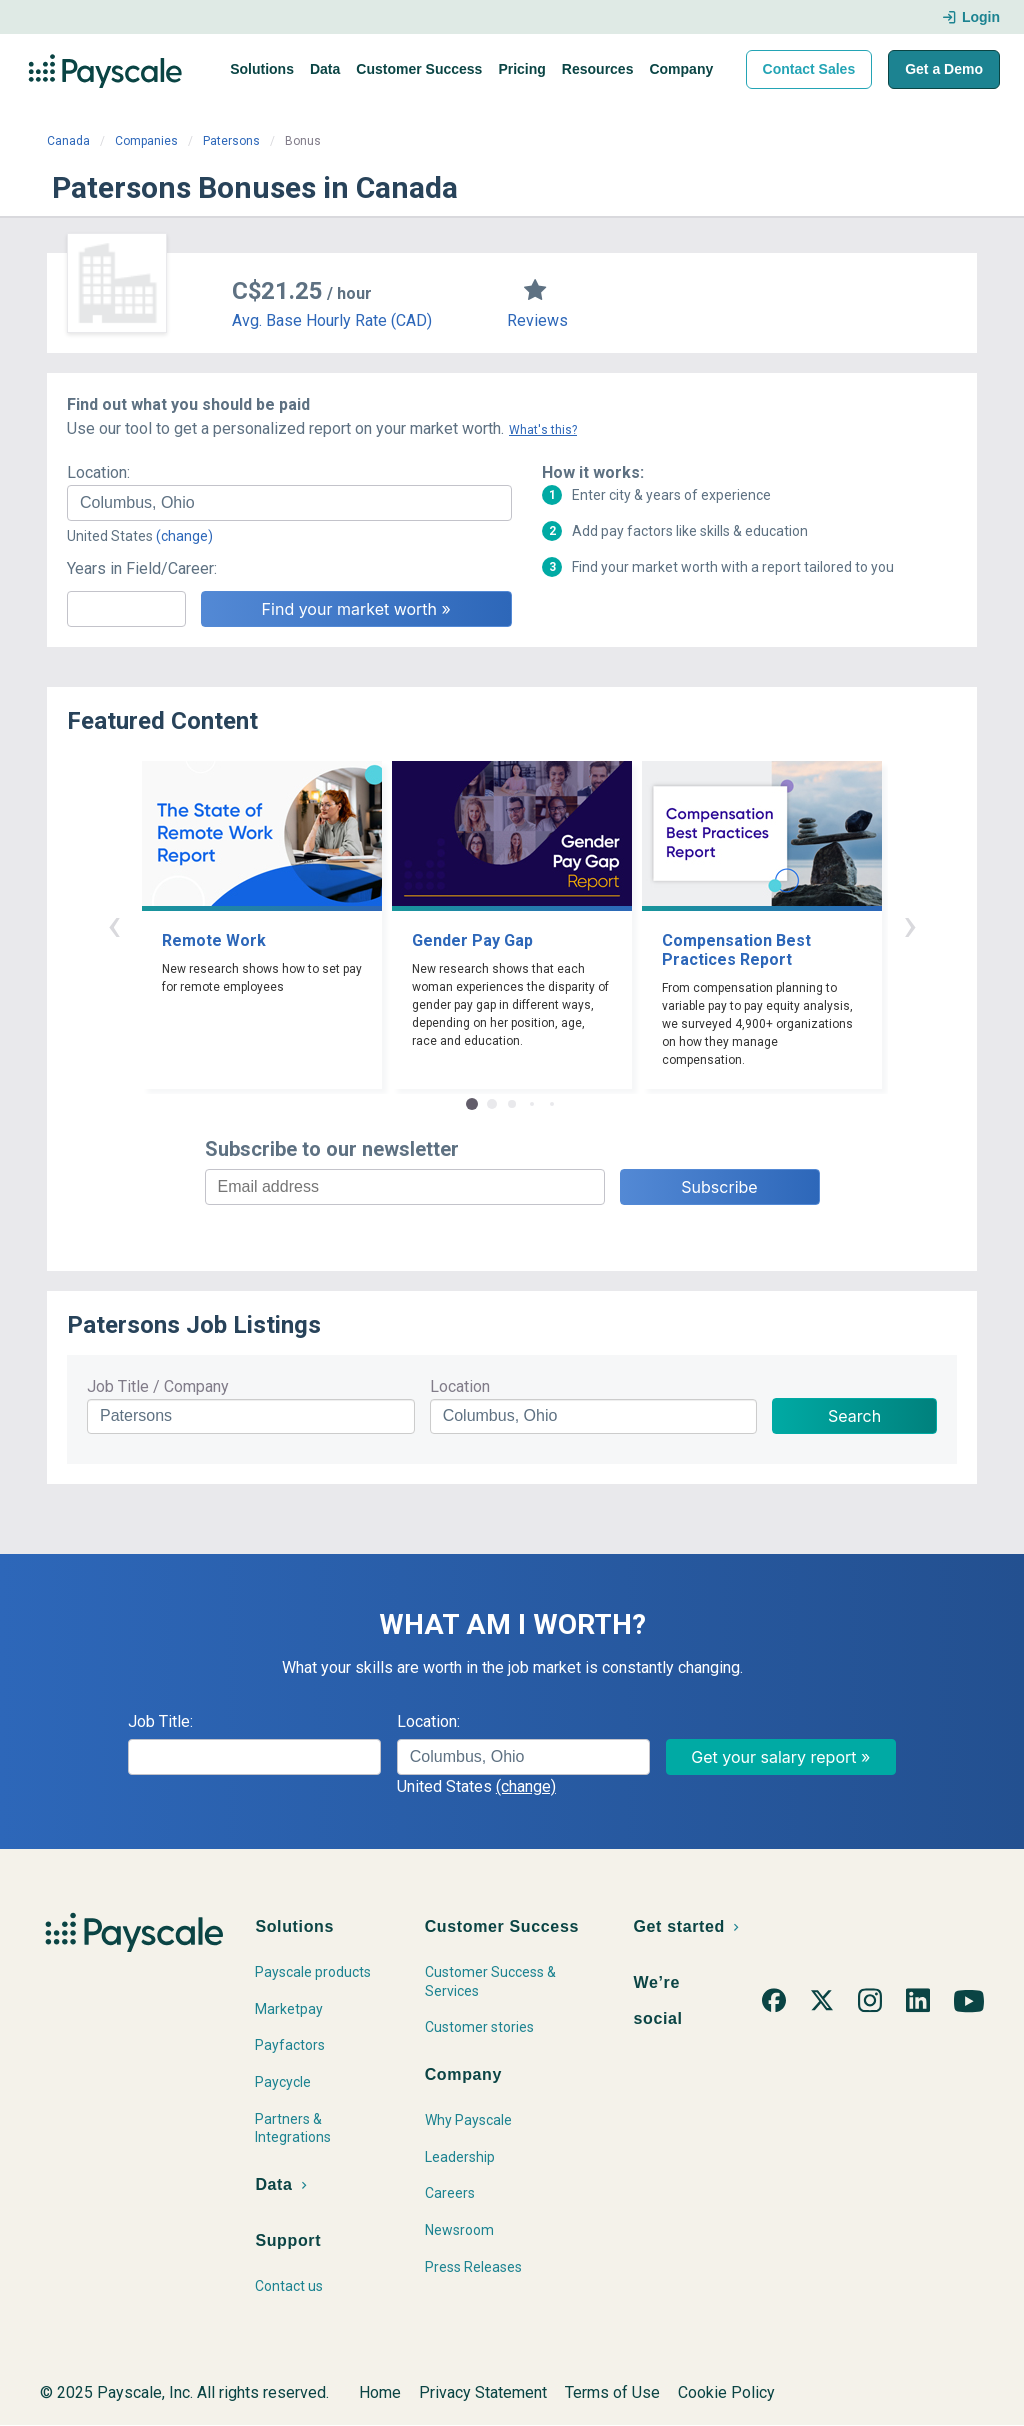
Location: (98, 472)
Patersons (231, 141)
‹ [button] (114, 924)
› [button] (910, 924)
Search (854, 1416)
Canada (68, 141)
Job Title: (160, 1721)
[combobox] (289, 503)
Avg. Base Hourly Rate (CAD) (332, 320)
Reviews (537, 320)
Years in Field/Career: (142, 568)
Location (460, 1386)
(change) (184, 536)
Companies (146, 141)
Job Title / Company (158, 1386)
